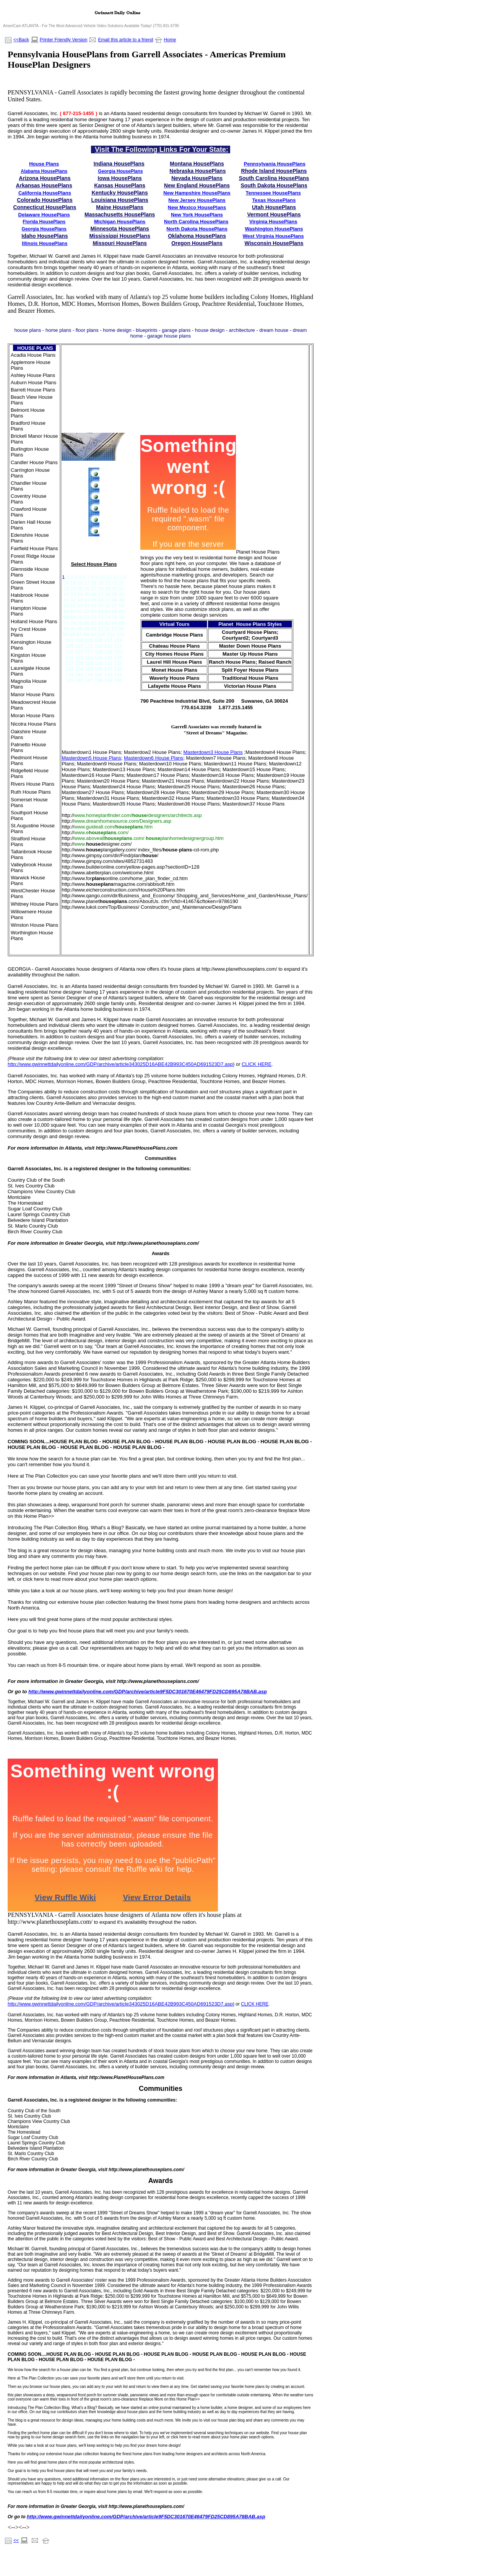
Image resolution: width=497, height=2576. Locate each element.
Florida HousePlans (44, 221)
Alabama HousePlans (44, 171)
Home (170, 39)
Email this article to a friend (125, 39)
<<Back (21, 39)
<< (16, 2540)
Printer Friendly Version (64, 39)
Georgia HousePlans (120, 171)
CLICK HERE (254, 2004)
